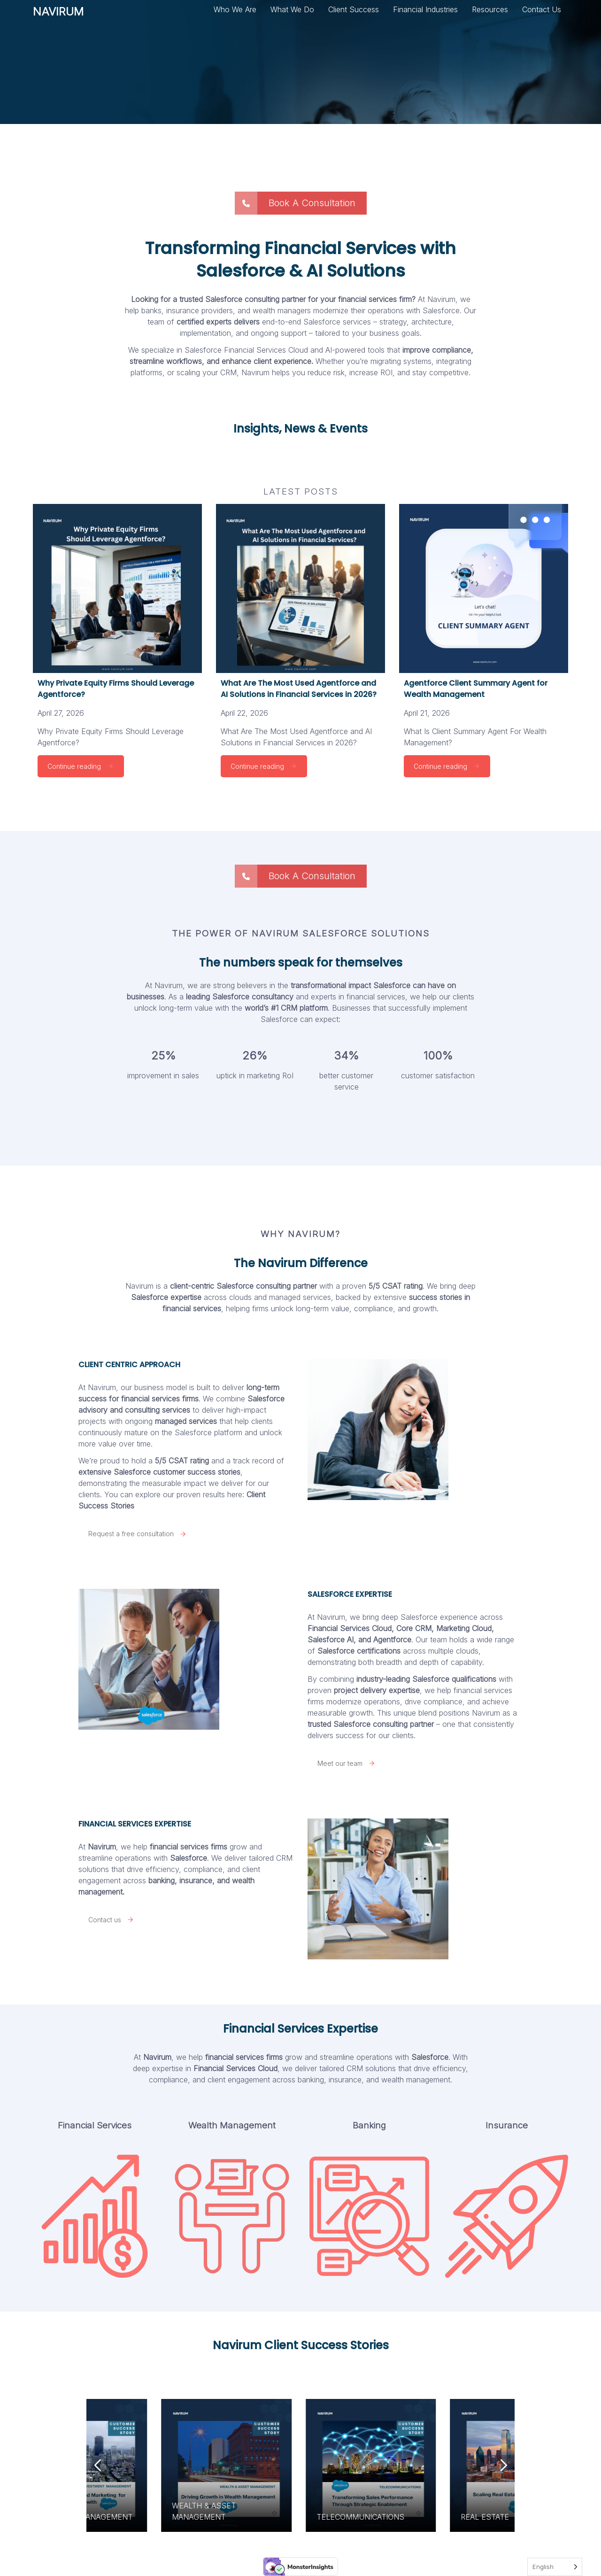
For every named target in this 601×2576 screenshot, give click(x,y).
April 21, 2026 (427, 713)
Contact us (111, 1920)
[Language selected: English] (554, 2567)
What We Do (292, 9)
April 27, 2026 (61, 713)
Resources (490, 9)
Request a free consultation (137, 1534)
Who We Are (235, 9)
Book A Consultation (295, 203)
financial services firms (244, 2057)
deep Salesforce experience (429, 1617)
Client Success (353, 9)
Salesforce (188, 1858)
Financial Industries (425, 9)
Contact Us (541, 9)
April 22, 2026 (244, 713)
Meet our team (346, 1763)
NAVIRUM (58, 15)
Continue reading (80, 766)
